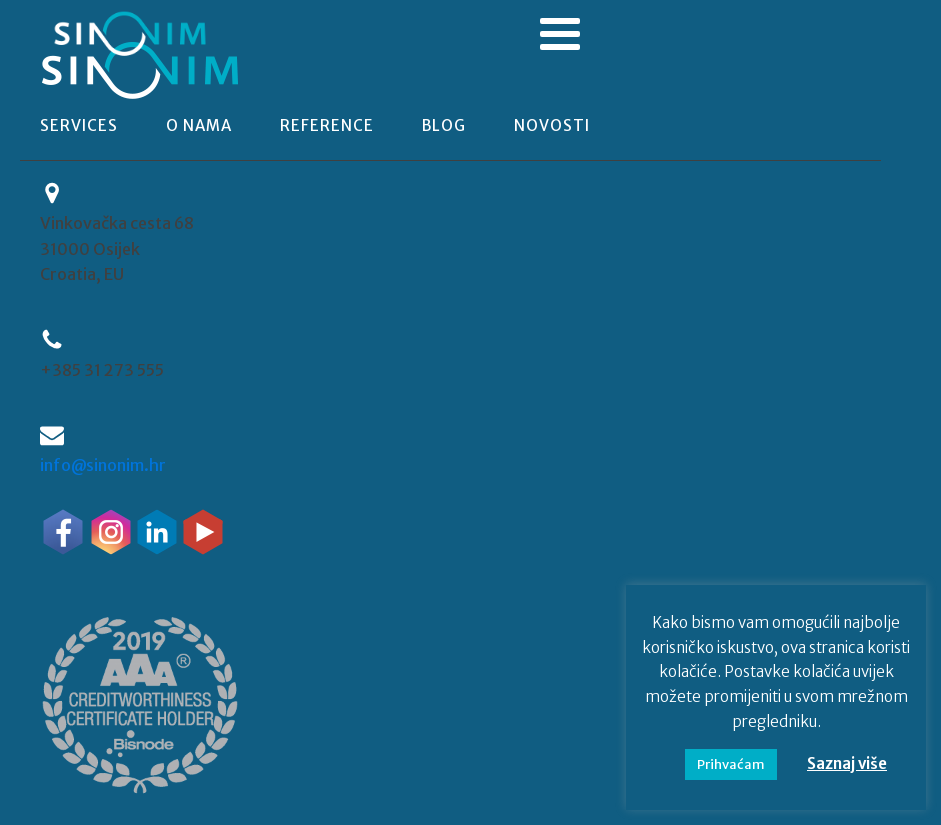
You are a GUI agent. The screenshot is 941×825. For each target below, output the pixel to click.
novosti (552, 125)
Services (79, 125)
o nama (199, 125)
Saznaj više (847, 763)
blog (444, 125)
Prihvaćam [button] (731, 764)
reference (327, 125)
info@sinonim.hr (103, 465)
